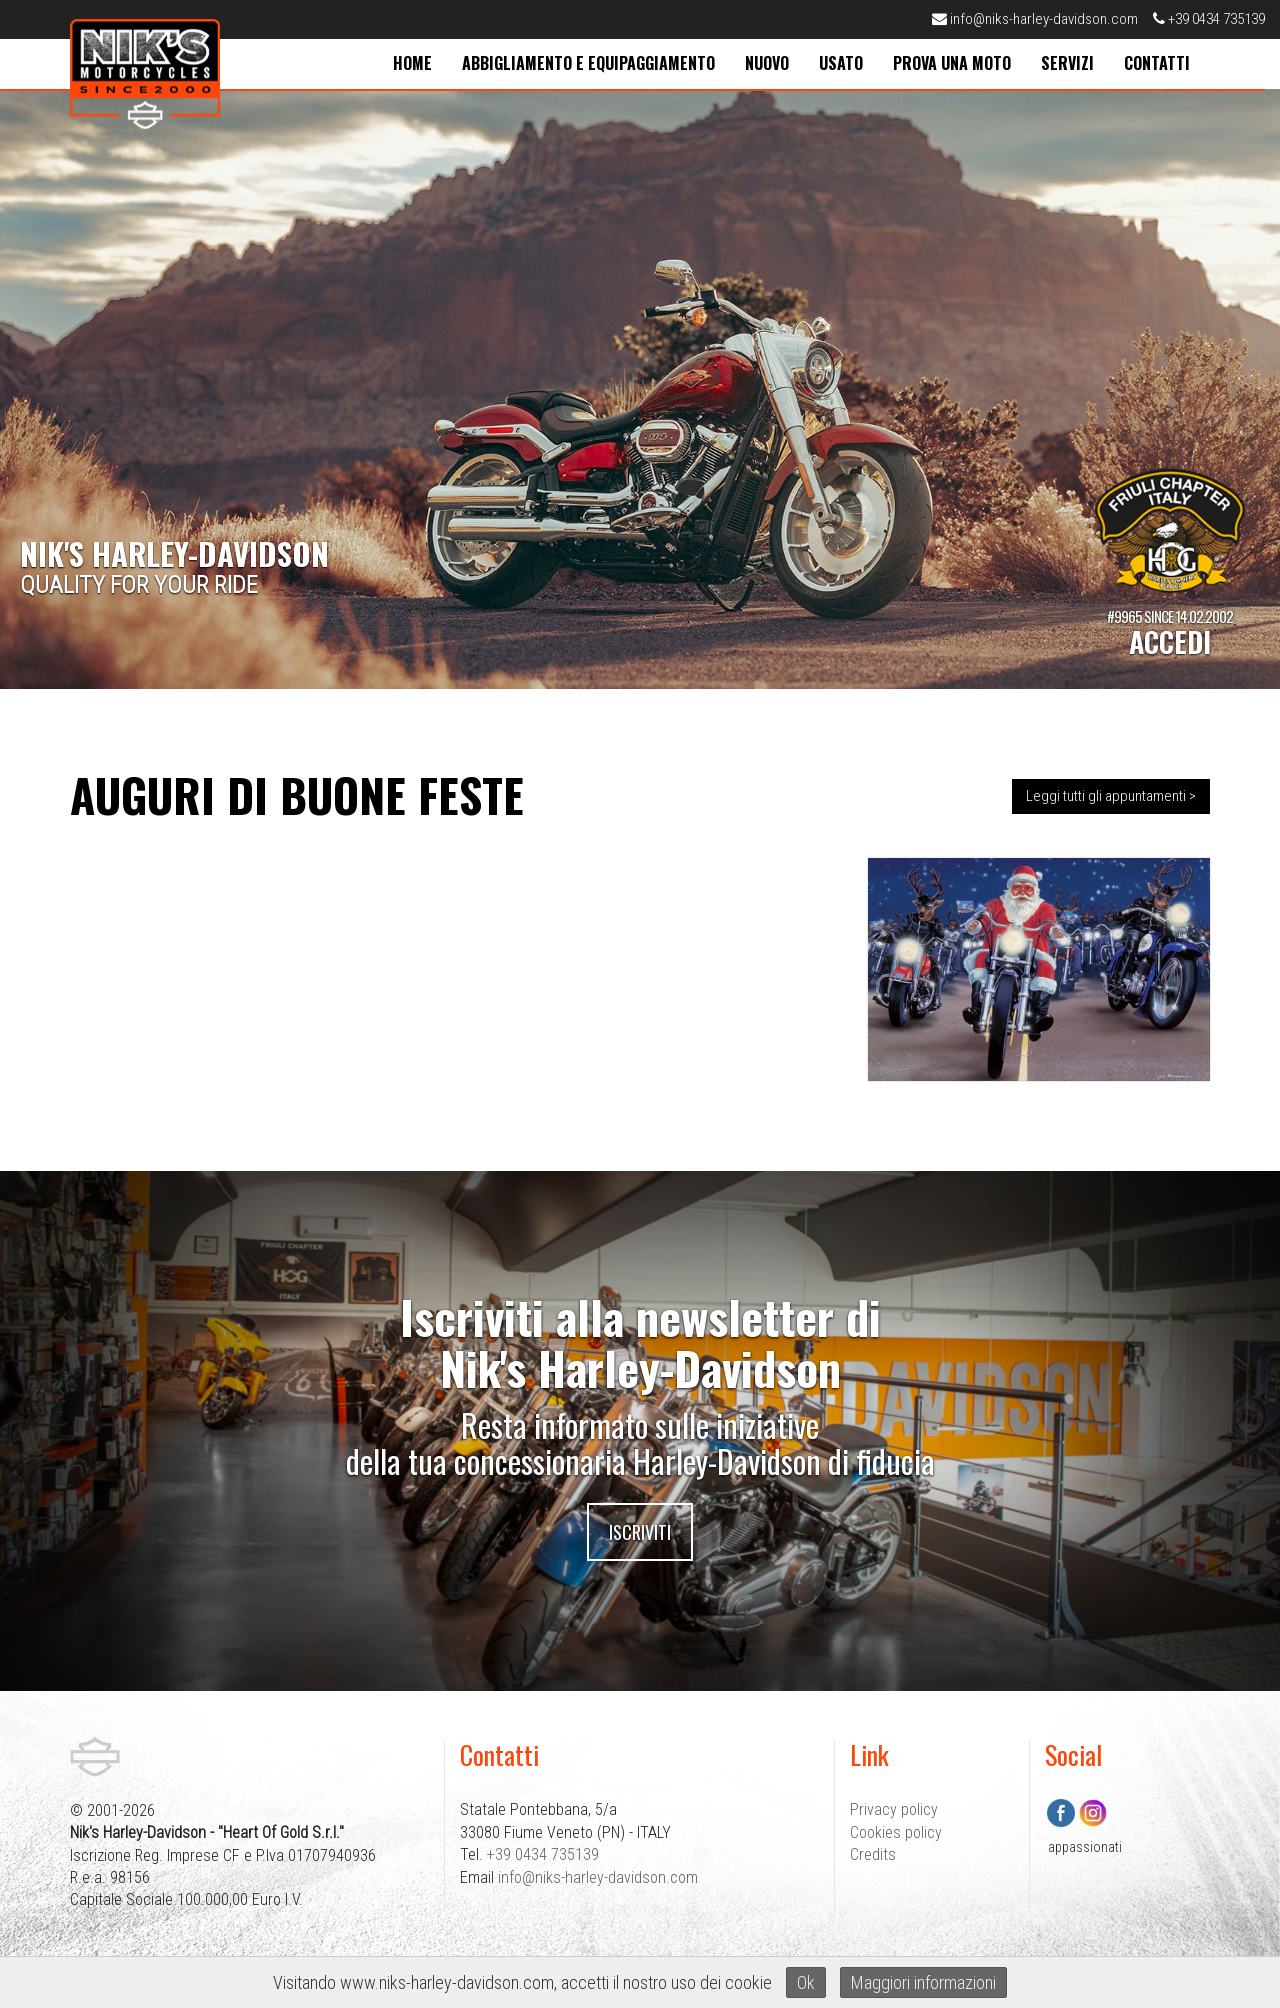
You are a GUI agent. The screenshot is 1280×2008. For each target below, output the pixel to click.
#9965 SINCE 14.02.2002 (1170, 632)
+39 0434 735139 (1209, 19)
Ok (806, 1982)
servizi (1067, 63)
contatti (1157, 63)
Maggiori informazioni (923, 1982)
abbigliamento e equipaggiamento (588, 63)
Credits (873, 1854)
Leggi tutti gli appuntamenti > (1111, 796)
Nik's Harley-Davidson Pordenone (145, 74)
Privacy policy (894, 1809)
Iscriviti (640, 1532)
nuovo (767, 63)
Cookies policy (896, 1832)
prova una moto (952, 63)
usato (841, 63)
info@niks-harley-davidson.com (1035, 19)
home (412, 63)
